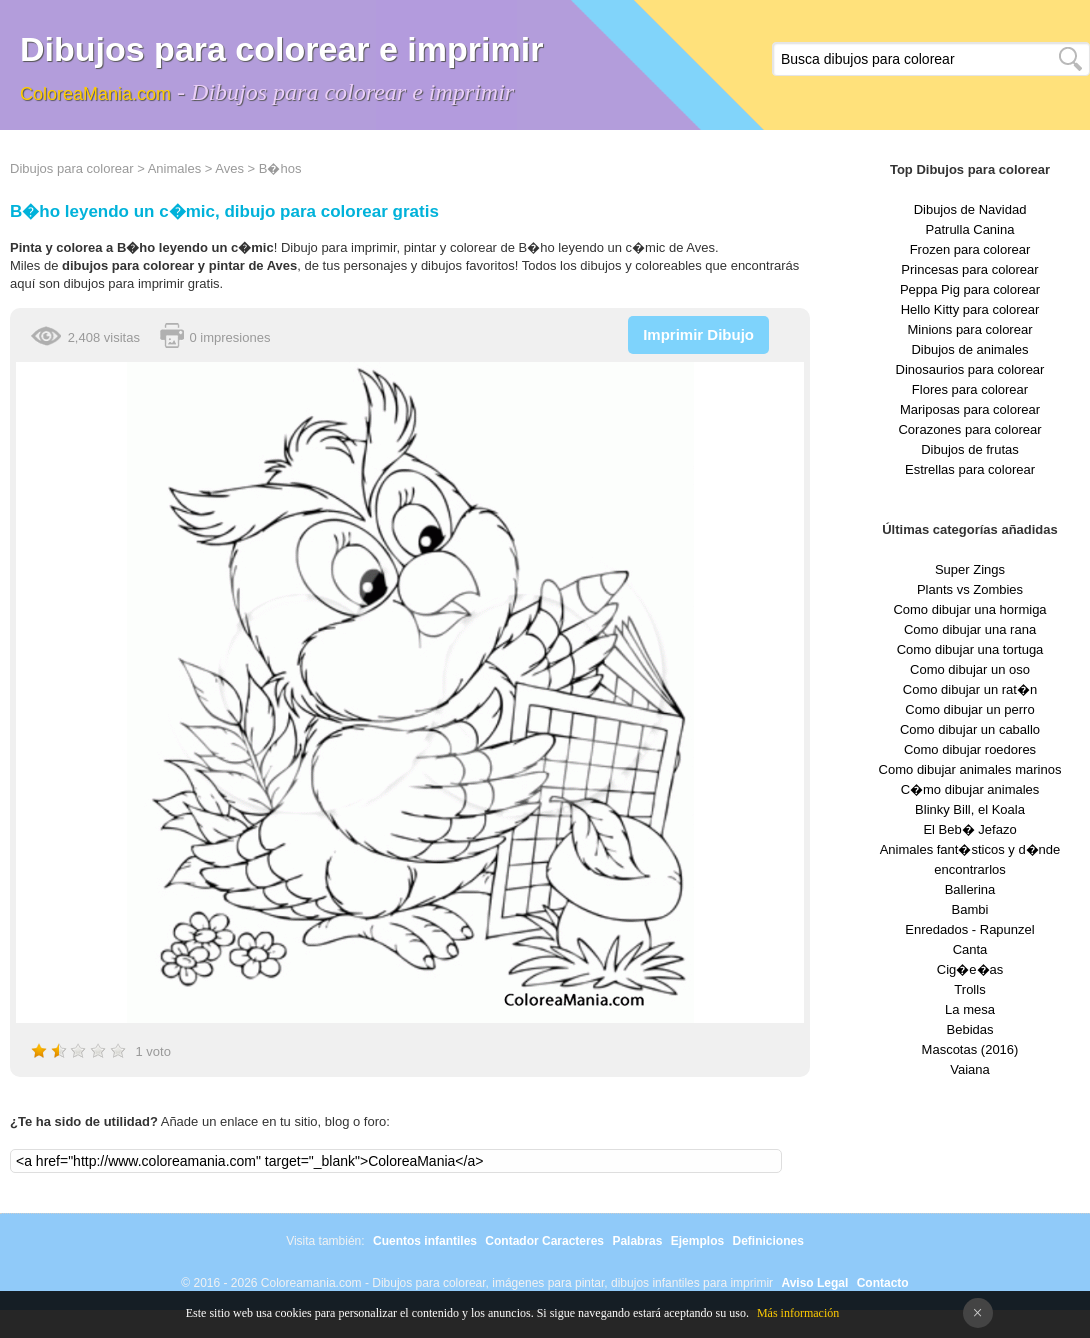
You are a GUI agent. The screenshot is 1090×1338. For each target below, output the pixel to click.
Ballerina (970, 889)
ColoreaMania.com (95, 94)
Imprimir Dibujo (698, 334)
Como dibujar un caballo (970, 729)
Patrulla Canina (970, 229)
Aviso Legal (814, 1283)
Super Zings (970, 569)
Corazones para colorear (969, 429)
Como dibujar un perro (969, 709)
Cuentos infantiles (425, 1241)
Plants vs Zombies (970, 589)
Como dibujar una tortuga (970, 649)
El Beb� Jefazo (969, 829)
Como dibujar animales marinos (970, 769)
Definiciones (767, 1241)
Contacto (883, 1283)
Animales (174, 168)
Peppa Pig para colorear (970, 289)
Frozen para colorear (970, 249)
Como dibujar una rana (970, 629)
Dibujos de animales (969, 349)
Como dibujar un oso (970, 669)
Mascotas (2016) (970, 1049)
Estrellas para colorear (970, 469)
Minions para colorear (969, 329)
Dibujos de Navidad (970, 209)
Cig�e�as (970, 969)
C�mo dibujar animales (970, 789)
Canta (970, 949)
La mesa (970, 1009)
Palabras (637, 1241)
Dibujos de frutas (970, 449)
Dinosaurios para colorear (970, 369)
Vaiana (970, 1069)
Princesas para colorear (969, 269)
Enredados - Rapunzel (969, 929)
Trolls (969, 989)
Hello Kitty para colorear (970, 309)
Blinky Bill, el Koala (970, 809)
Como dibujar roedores (970, 749)
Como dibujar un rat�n (970, 689)
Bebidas (970, 1029)
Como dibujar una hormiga (969, 609)
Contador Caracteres (544, 1241)
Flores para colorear (970, 389)
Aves (229, 168)
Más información (798, 1313)
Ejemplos (697, 1241)
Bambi (970, 909)
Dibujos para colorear (72, 168)
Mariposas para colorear (970, 409)
